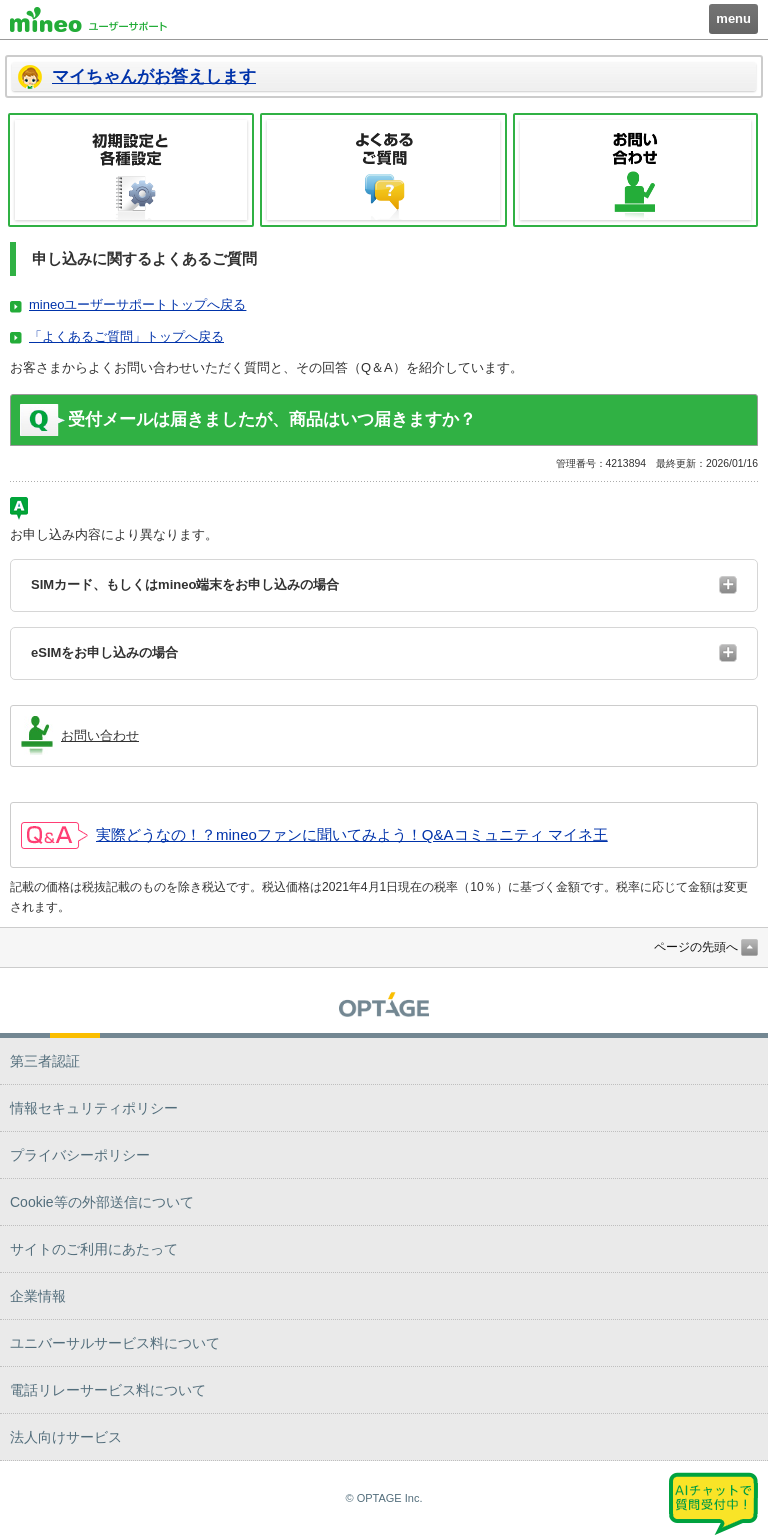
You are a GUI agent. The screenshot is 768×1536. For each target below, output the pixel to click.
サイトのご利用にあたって (94, 1249)
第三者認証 (45, 1061)
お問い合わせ (636, 170)
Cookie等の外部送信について (102, 1202)
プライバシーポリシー (80, 1155)
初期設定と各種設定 (131, 170)
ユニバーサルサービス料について (115, 1343)
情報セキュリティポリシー (94, 1108)
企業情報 (38, 1296)
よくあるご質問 (383, 170)
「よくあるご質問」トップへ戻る (126, 336)
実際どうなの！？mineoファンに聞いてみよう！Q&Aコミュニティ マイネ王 (352, 834)
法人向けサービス (66, 1437)
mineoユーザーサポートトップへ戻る (137, 304)
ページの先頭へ (696, 947)
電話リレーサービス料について (108, 1390)
